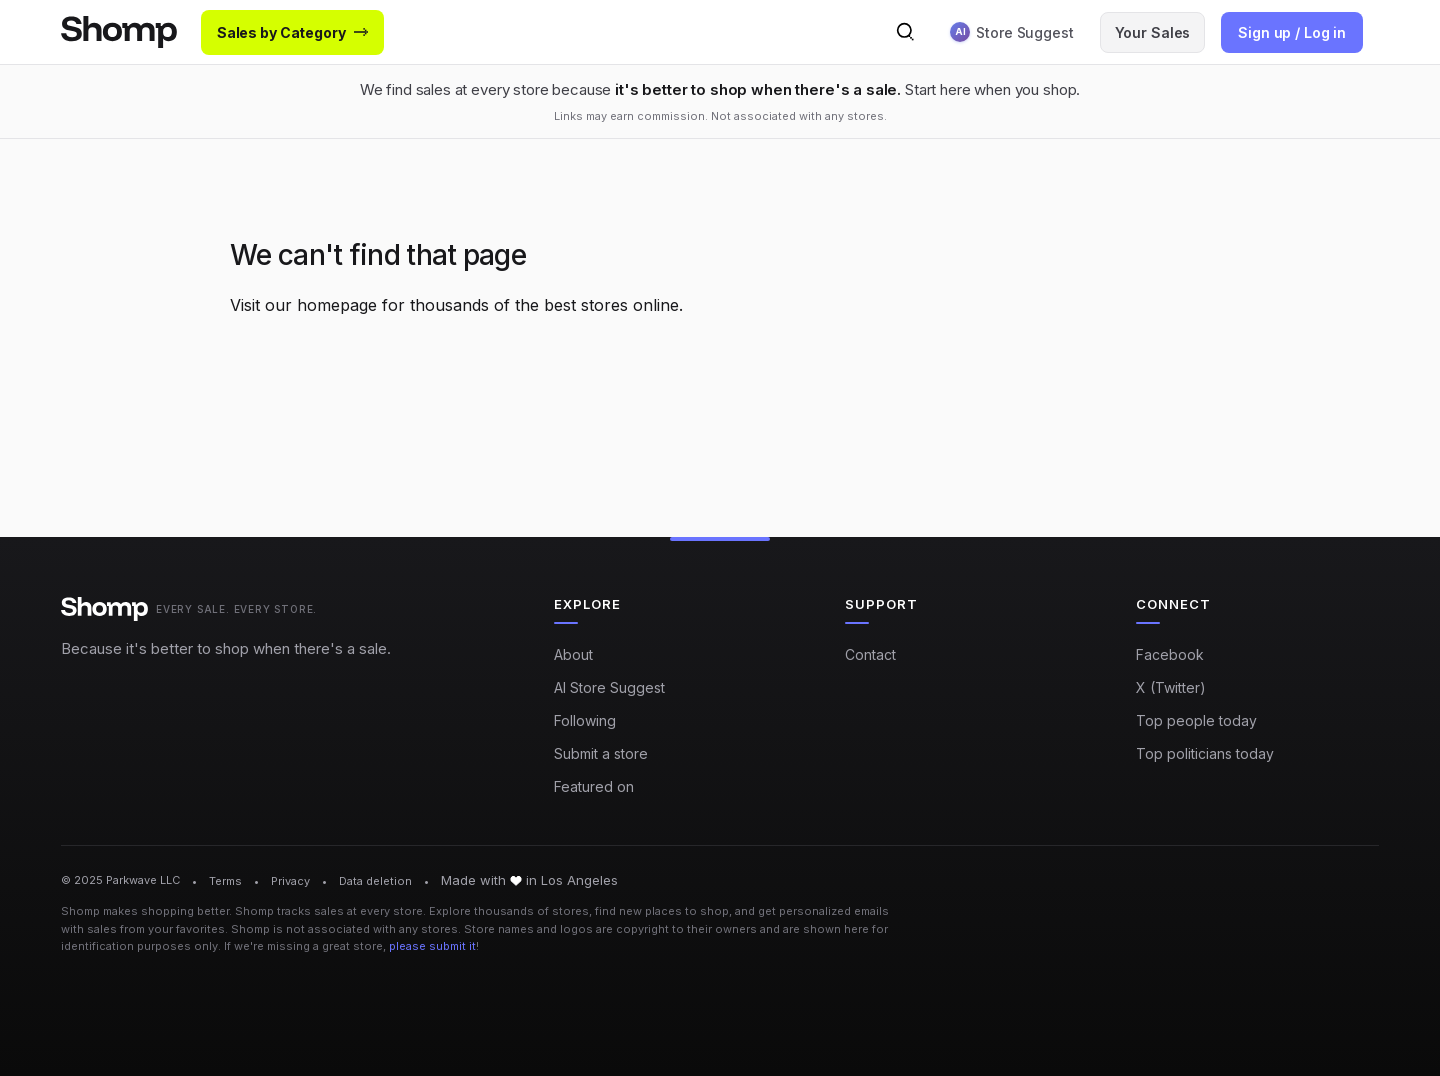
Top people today (1196, 720)
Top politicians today (1205, 753)
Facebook (1170, 654)
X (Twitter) (1171, 687)
